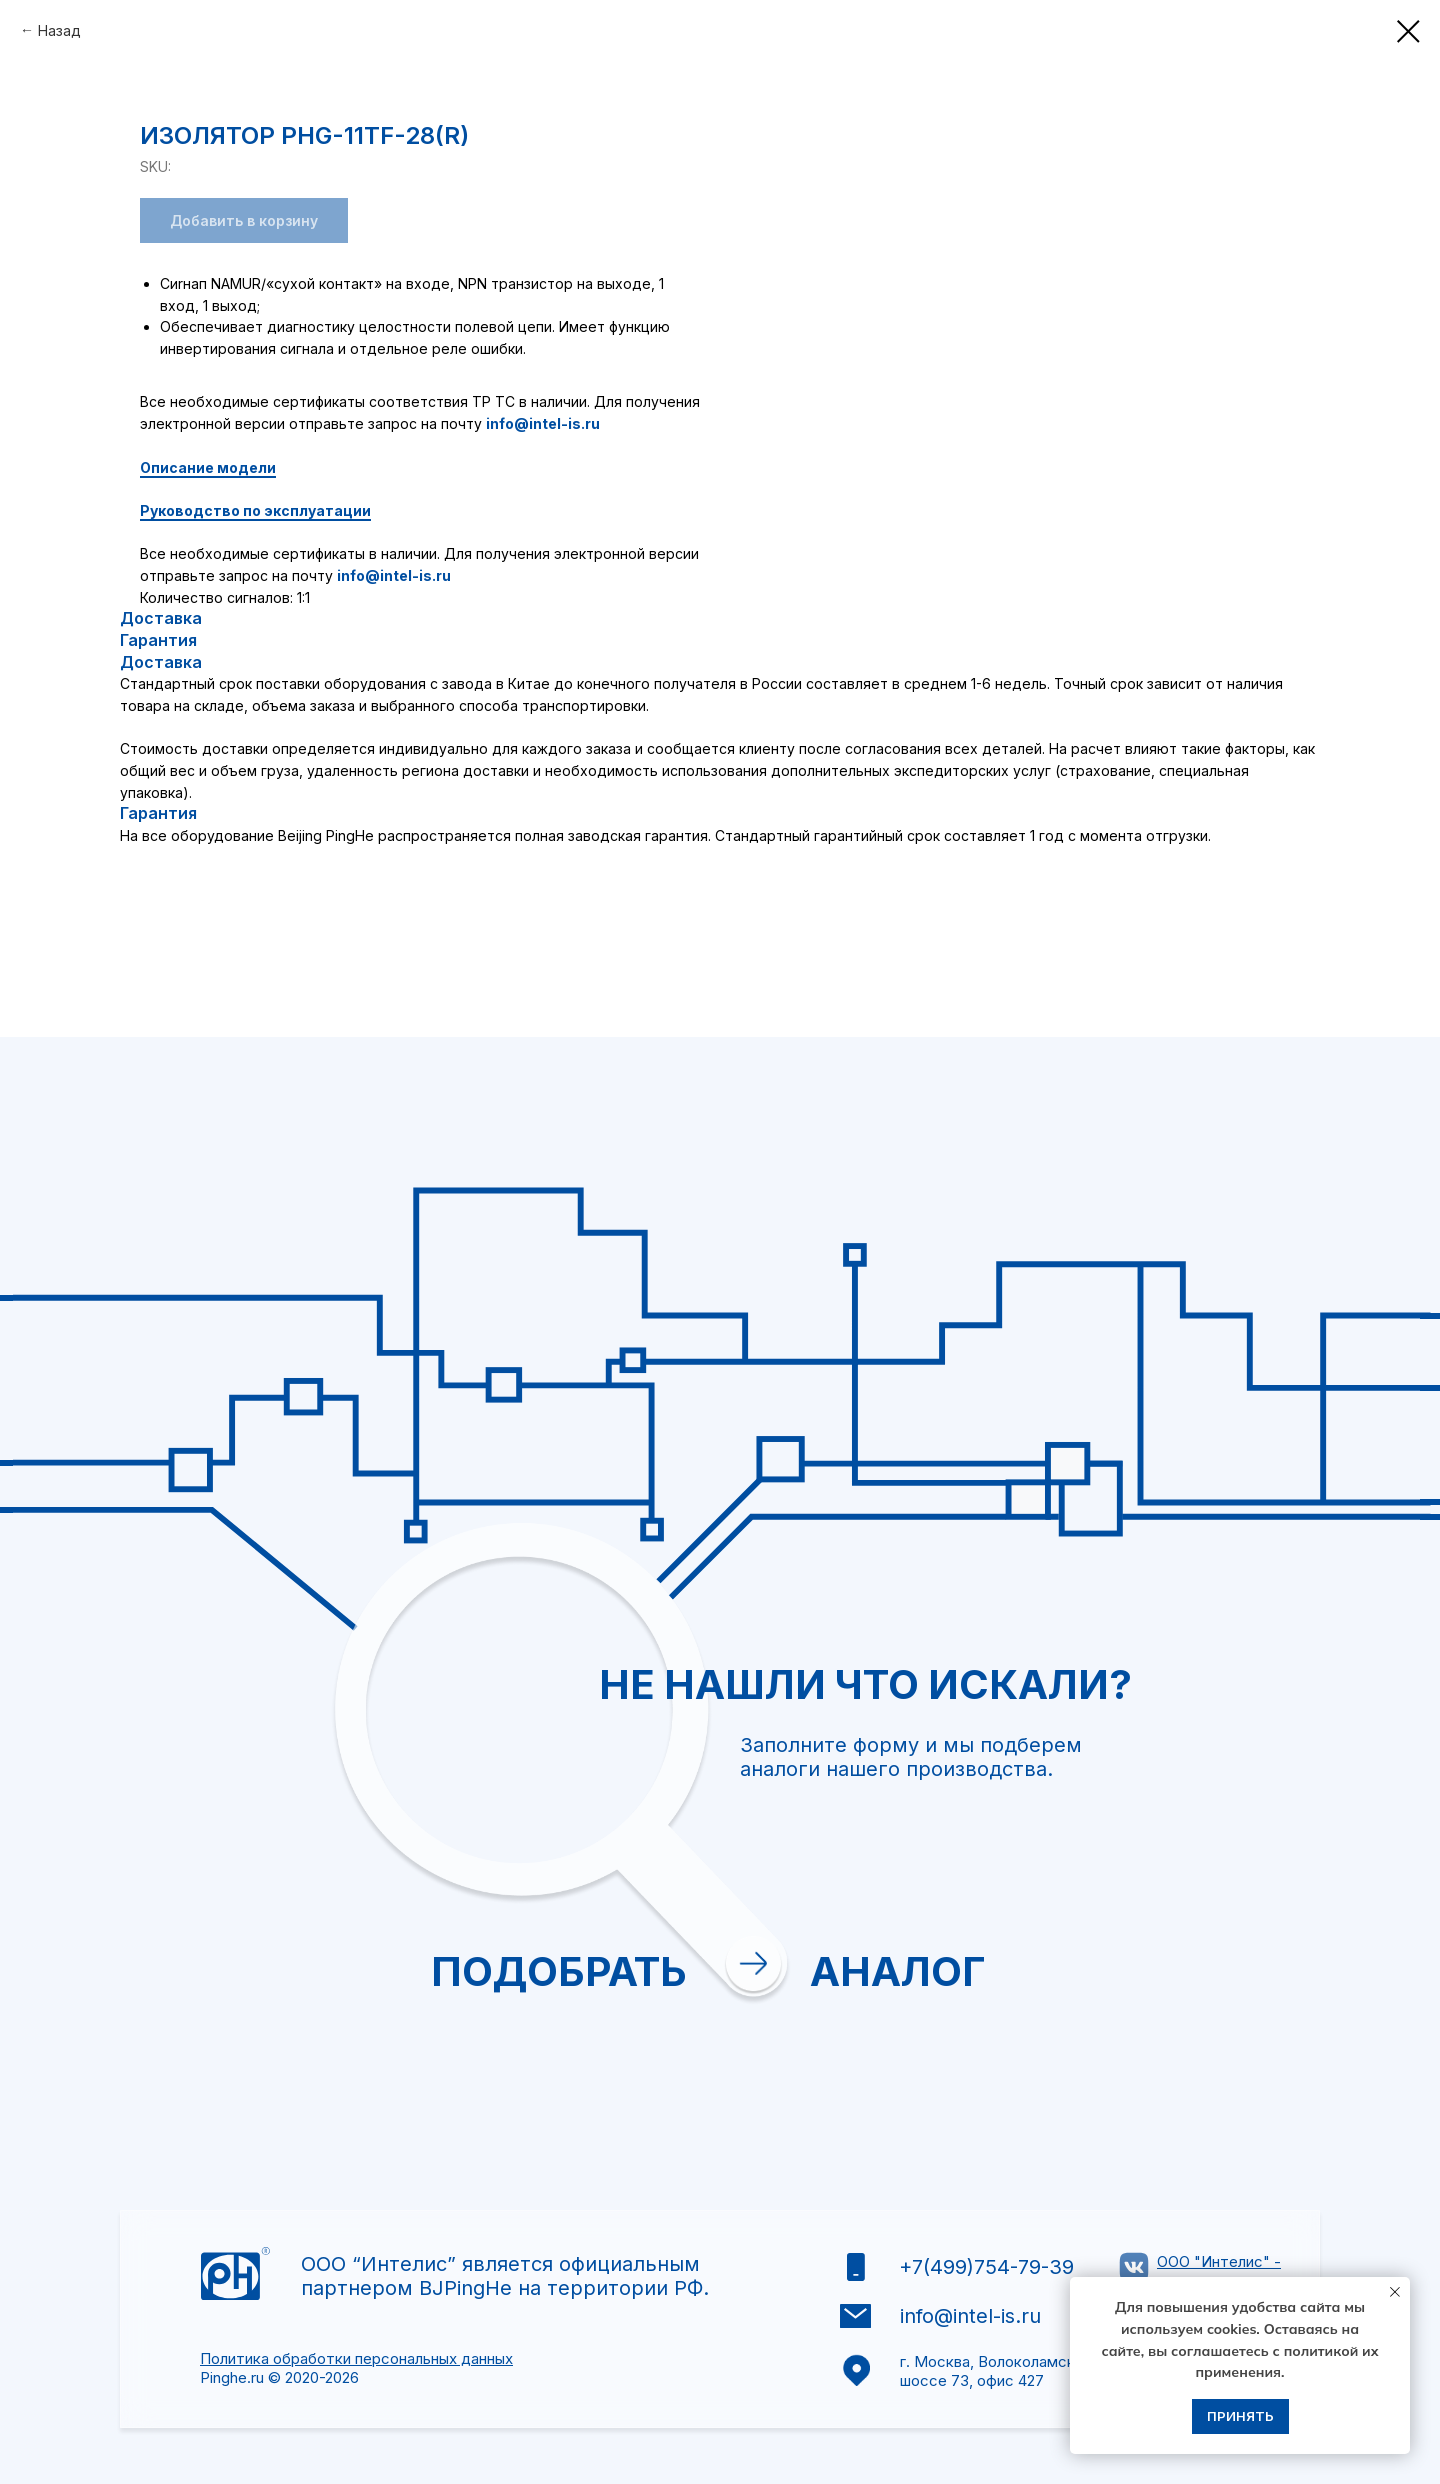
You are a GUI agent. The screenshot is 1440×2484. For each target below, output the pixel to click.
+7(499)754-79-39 (986, 2267)
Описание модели (208, 467)
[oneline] (1019, 1827)
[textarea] (1019, 1907)
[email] (1019, 1715)
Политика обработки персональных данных (356, 2358)
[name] (1019, 1659)
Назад (59, 30)
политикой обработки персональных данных (1005, 1987)
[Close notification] (1395, 2292)
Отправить (919, 2048)
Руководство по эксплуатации (255, 510)
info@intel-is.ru (543, 423)
